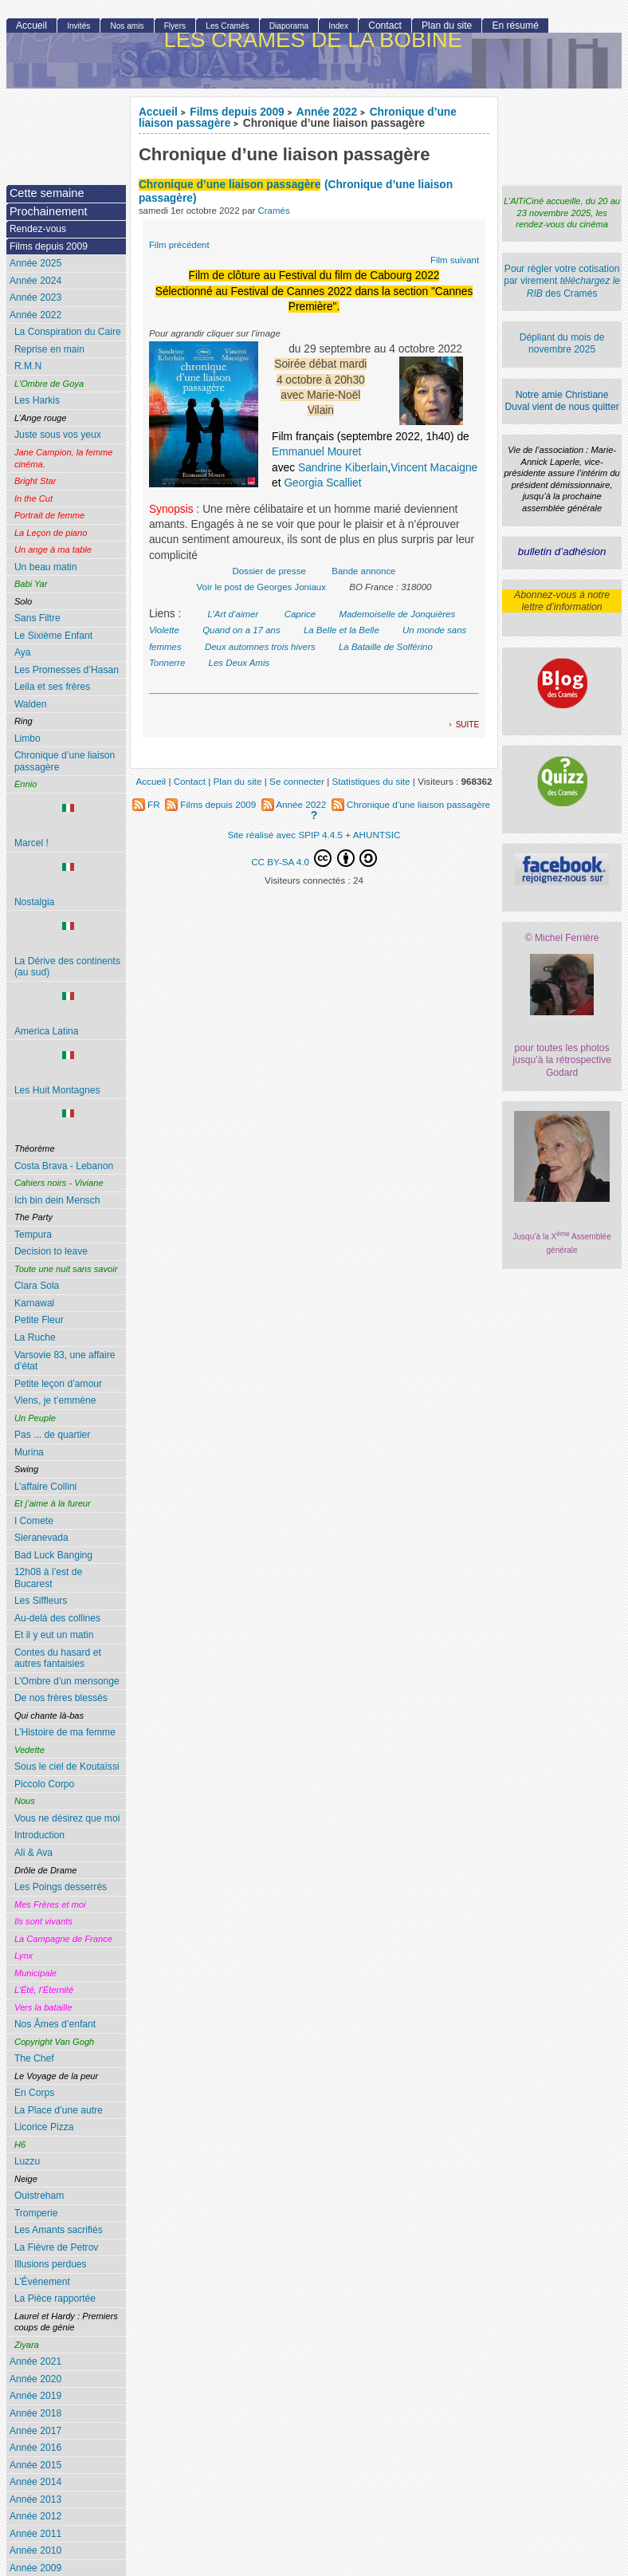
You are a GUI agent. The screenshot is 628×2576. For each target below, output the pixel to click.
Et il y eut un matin (53, 1635)
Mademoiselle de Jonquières (397, 614)
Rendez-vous (38, 228)
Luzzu (27, 2161)
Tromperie (36, 2213)
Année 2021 (35, 2361)
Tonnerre (167, 663)
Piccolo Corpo (44, 1784)
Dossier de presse (268, 571)
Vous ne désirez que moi (67, 1818)
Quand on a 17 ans (241, 630)
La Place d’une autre (58, 2110)
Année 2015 (35, 2465)
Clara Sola (36, 1285)
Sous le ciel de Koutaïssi (67, 1766)
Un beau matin (45, 567)
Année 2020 (35, 2379)
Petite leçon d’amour (58, 1383)
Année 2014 (35, 2481)
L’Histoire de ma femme (65, 1732)
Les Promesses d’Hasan (66, 670)
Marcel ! (68, 826)
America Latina (68, 1014)
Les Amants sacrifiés (58, 2229)
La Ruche (35, 1337)
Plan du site (447, 25)
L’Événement (42, 2281)
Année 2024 (35, 280)
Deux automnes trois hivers (260, 647)
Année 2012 (35, 2516)
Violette (164, 630)
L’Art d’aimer (233, 614)
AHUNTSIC (377, 834)
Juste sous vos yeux (57, 434)
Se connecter (296, 781)
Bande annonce (363, 571)
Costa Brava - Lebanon (63, 1166)
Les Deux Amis (239, 663)
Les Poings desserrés (60, 1887)
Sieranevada (41, 1537)
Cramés (274, 210)
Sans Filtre (37, 618)
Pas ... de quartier (52, 1434)
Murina (29, 1452)
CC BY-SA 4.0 (314, 858)
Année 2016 (35, 2447)
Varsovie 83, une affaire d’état (65, 1361)
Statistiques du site (371, 781)
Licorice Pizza (44, 2127)
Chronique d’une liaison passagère (64, 761)
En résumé (515, 25)
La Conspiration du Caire (67, 331)
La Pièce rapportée (55, 2298)
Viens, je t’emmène (55, 1400)
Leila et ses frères (52, 686)
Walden (30, 704)
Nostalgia (68, 885)
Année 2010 (35, 2550)
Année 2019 (35, 2395)
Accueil (158, 112)
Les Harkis (37, 400)
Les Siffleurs (40, 1600)
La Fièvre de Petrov (56, 2247)
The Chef (34, 2058)
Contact (385, 25)
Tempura (33, 1234)
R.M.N (27, 366)
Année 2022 (326, 112)
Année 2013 (35, 2499)
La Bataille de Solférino (386, 647)
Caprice (300, 614)
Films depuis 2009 (237, 112)
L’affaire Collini (45, 1486)
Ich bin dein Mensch (57, 1200)
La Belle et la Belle (341, 630)
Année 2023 (35, 297)
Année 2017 (35, 2430)
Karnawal (34, 1303)
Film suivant (454, 260)
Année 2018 (35, 2413)
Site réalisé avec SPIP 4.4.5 (285, 834)
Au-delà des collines (57, 1618)
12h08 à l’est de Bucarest (48, 1577)
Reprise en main (49, 349)
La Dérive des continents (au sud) (68, 950)
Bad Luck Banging (53, 1555)
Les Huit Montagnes (68, 1073)
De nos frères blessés (61, 1698)
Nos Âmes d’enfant (55, 2024)
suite (467, 724)
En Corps (34, 2092)
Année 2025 (35, 263)
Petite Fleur (39, 1319)
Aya (22, 652)
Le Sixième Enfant (53, 635)
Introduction (39, 1835)
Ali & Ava (33, 1852)
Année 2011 (35, 2533)
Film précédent (179, 245)
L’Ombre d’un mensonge (67, 1681)
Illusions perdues (50, 2264)
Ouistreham (39, 2195)
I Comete (33, 1520)
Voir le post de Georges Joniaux (261, 587)
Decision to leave (51, 1251)
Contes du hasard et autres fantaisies (57, 1658)
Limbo (27, 738)
